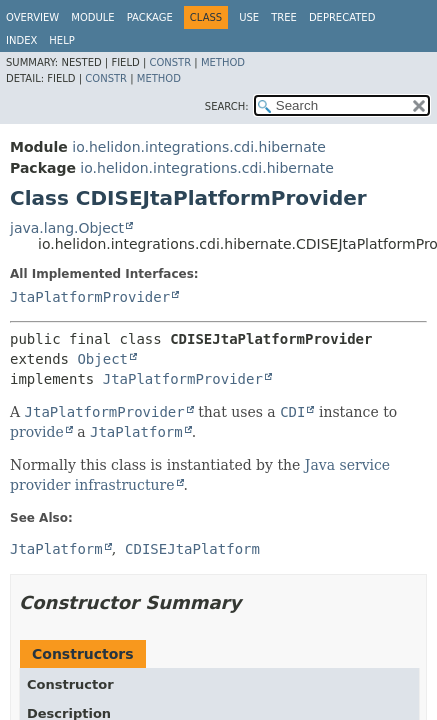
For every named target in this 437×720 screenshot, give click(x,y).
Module (92, 17)
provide (37, 432)
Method (223, 62)
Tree (284, 17)
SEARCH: (227, 106)
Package (150, 17)
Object (102, 359)
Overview (32, 17)
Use (249, 17)
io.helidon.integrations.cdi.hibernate (199, 147)
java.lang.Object (67, 228)
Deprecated (342, 17)
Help (61, 40)
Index (21, 40)
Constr (170, 62)
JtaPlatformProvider (90, 297)
